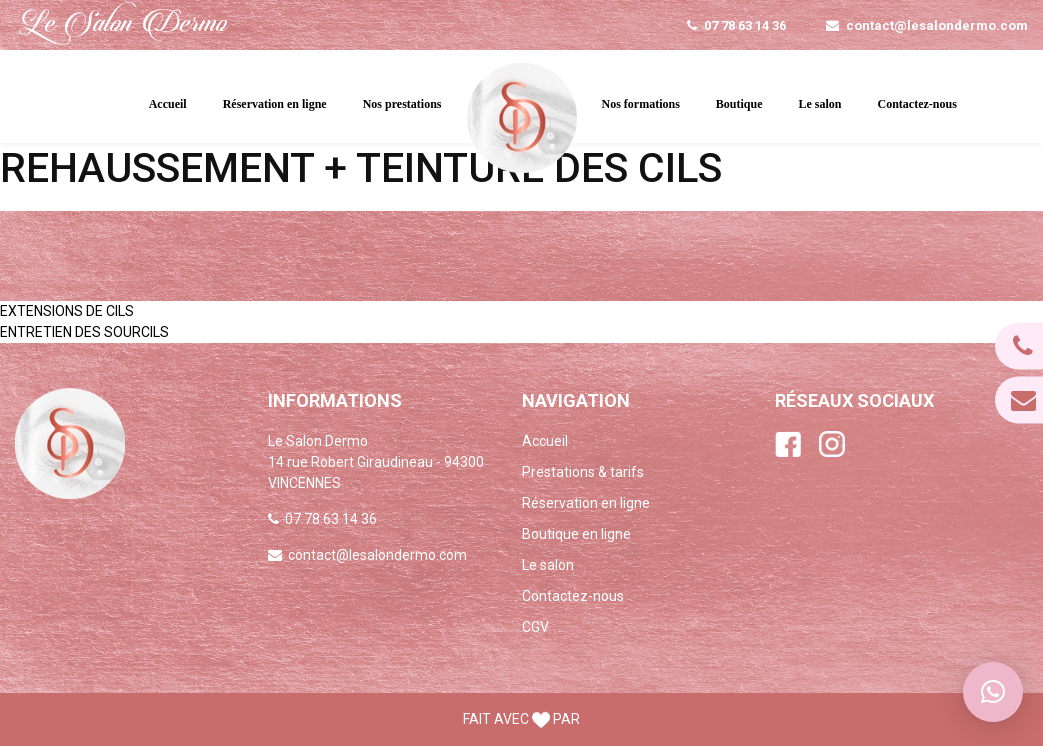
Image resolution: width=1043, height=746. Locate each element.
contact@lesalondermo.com (937, 25)
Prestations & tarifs (583, 472)
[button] (993, 692)
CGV (535, 627)
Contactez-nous (917, 104)
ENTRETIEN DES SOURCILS (84, 332)
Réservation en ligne (275, 104)
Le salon (820, 104)
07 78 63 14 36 (745, 25)
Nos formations (641, 104)
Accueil (168, 104)
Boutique (739, 104)
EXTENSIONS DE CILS (67, 311)
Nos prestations (402, 104)
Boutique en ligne (576, 534)
